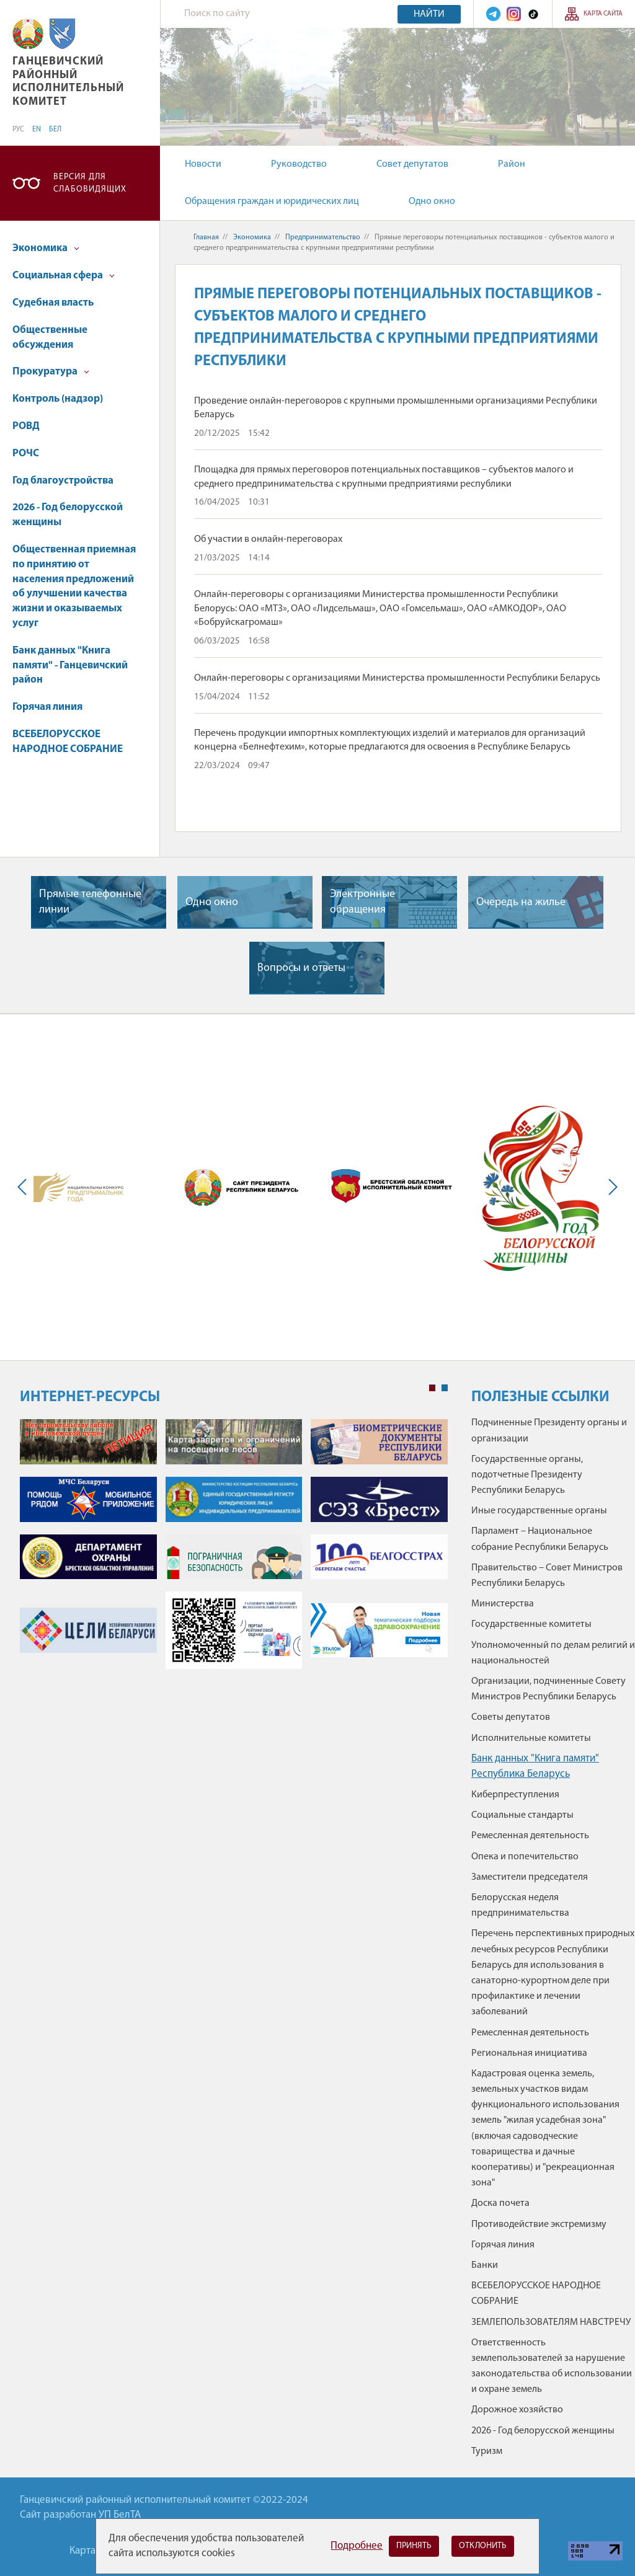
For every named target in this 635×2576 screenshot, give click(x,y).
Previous (24, 1187)
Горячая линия (47, 707)
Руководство (299, 164)
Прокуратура (50, 371)
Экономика (45, 248)
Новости (203, 164)
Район (511, 164)
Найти (429, 14)
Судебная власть (53, 303)
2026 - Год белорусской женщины (67, 515)
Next (610, 1187)
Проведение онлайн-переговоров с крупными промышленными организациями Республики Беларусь (395, 408)
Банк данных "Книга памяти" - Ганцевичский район (70, 665)
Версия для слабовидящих (90, 183)
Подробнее (357, 2546)
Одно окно (432, 201)
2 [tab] (445, 1388)
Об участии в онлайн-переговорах (268, 539)
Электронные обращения (362, 902)
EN (36, 129)
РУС (18, 129)
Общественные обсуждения (49, 337)
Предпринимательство (322, 237)
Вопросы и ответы (301, 968)
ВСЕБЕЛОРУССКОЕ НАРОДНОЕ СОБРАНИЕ (67, 742)
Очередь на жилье (521, 902)
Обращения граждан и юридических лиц (272, 201)
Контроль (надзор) (57, 399)
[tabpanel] (234, 1550)
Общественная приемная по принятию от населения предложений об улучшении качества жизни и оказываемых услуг (74, 586)
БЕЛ (55, 129)
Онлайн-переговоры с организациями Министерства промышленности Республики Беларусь (397, 678)
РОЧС (25, 453)
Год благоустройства (62, 481)
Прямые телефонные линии (90, 902)
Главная (206, 237)
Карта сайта (603, 14)
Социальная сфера (63, 275)
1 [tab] (432, 1388)
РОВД (26, 426)
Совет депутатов (412, 164)
